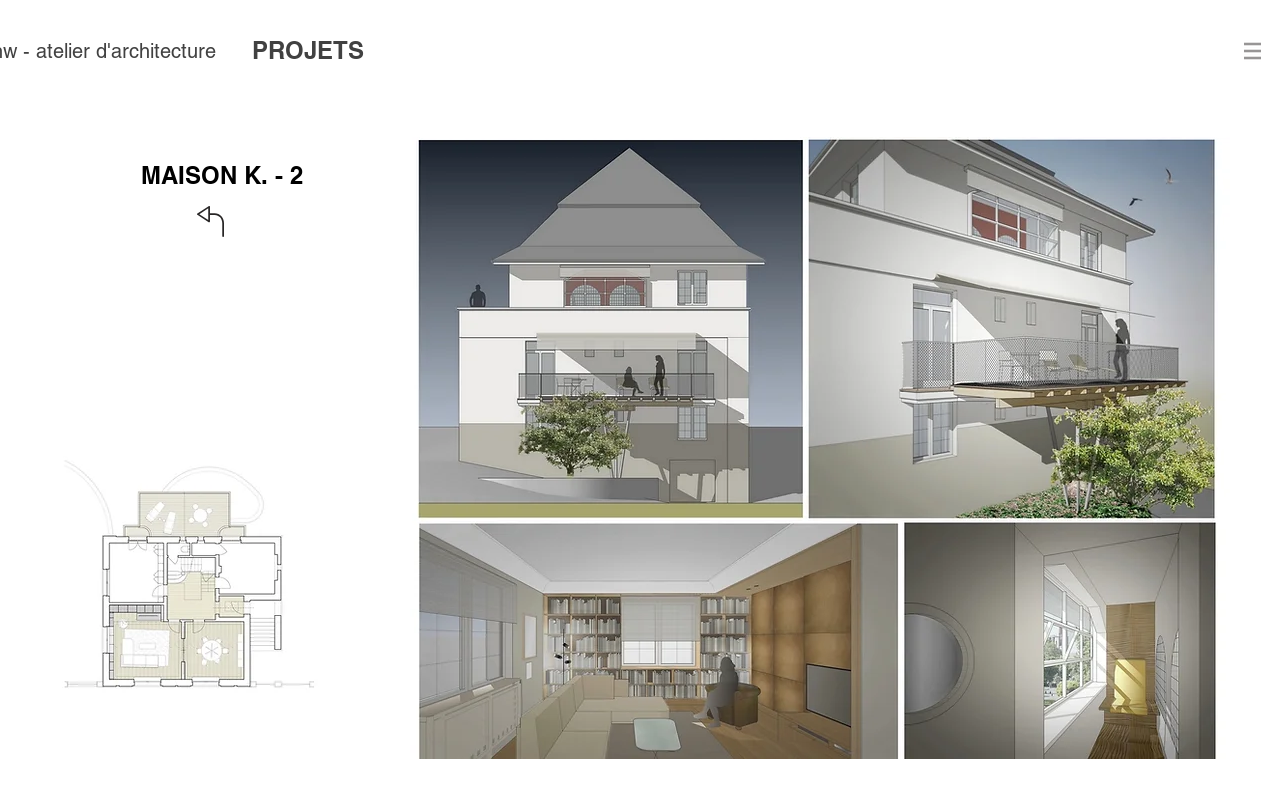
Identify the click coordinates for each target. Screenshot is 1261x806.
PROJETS (308, 50)
